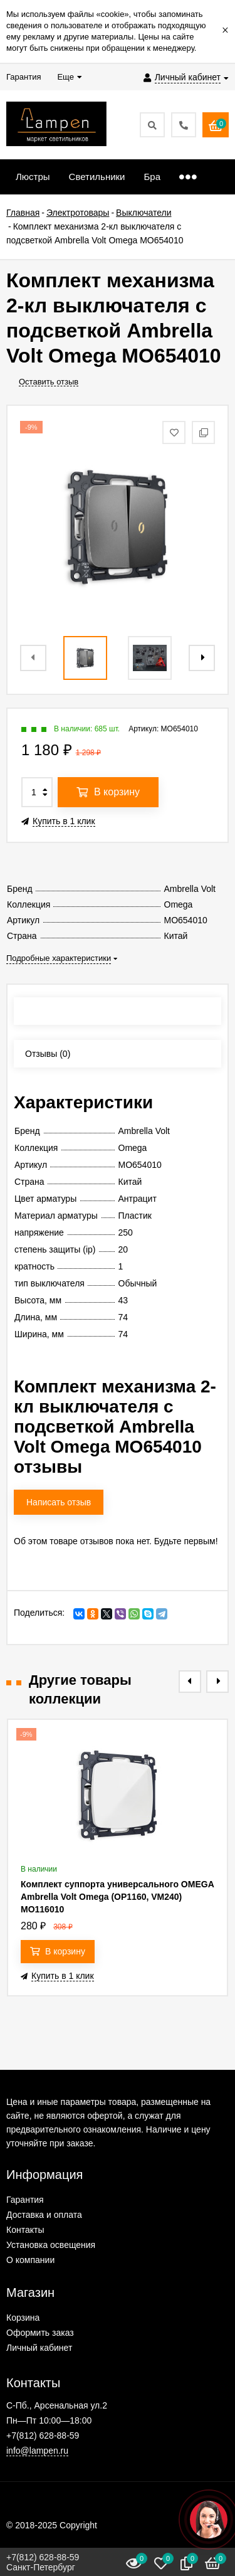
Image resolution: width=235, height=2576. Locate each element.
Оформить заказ (40, 2333)
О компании (30, 2260)
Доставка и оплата (44, 2215)
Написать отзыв (58, 1502)
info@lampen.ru (37, 2451)
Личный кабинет (39, 2348)
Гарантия (25, 2200)
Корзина (22, 2318)
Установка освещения (50, 2245)
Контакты (25, 2230)
